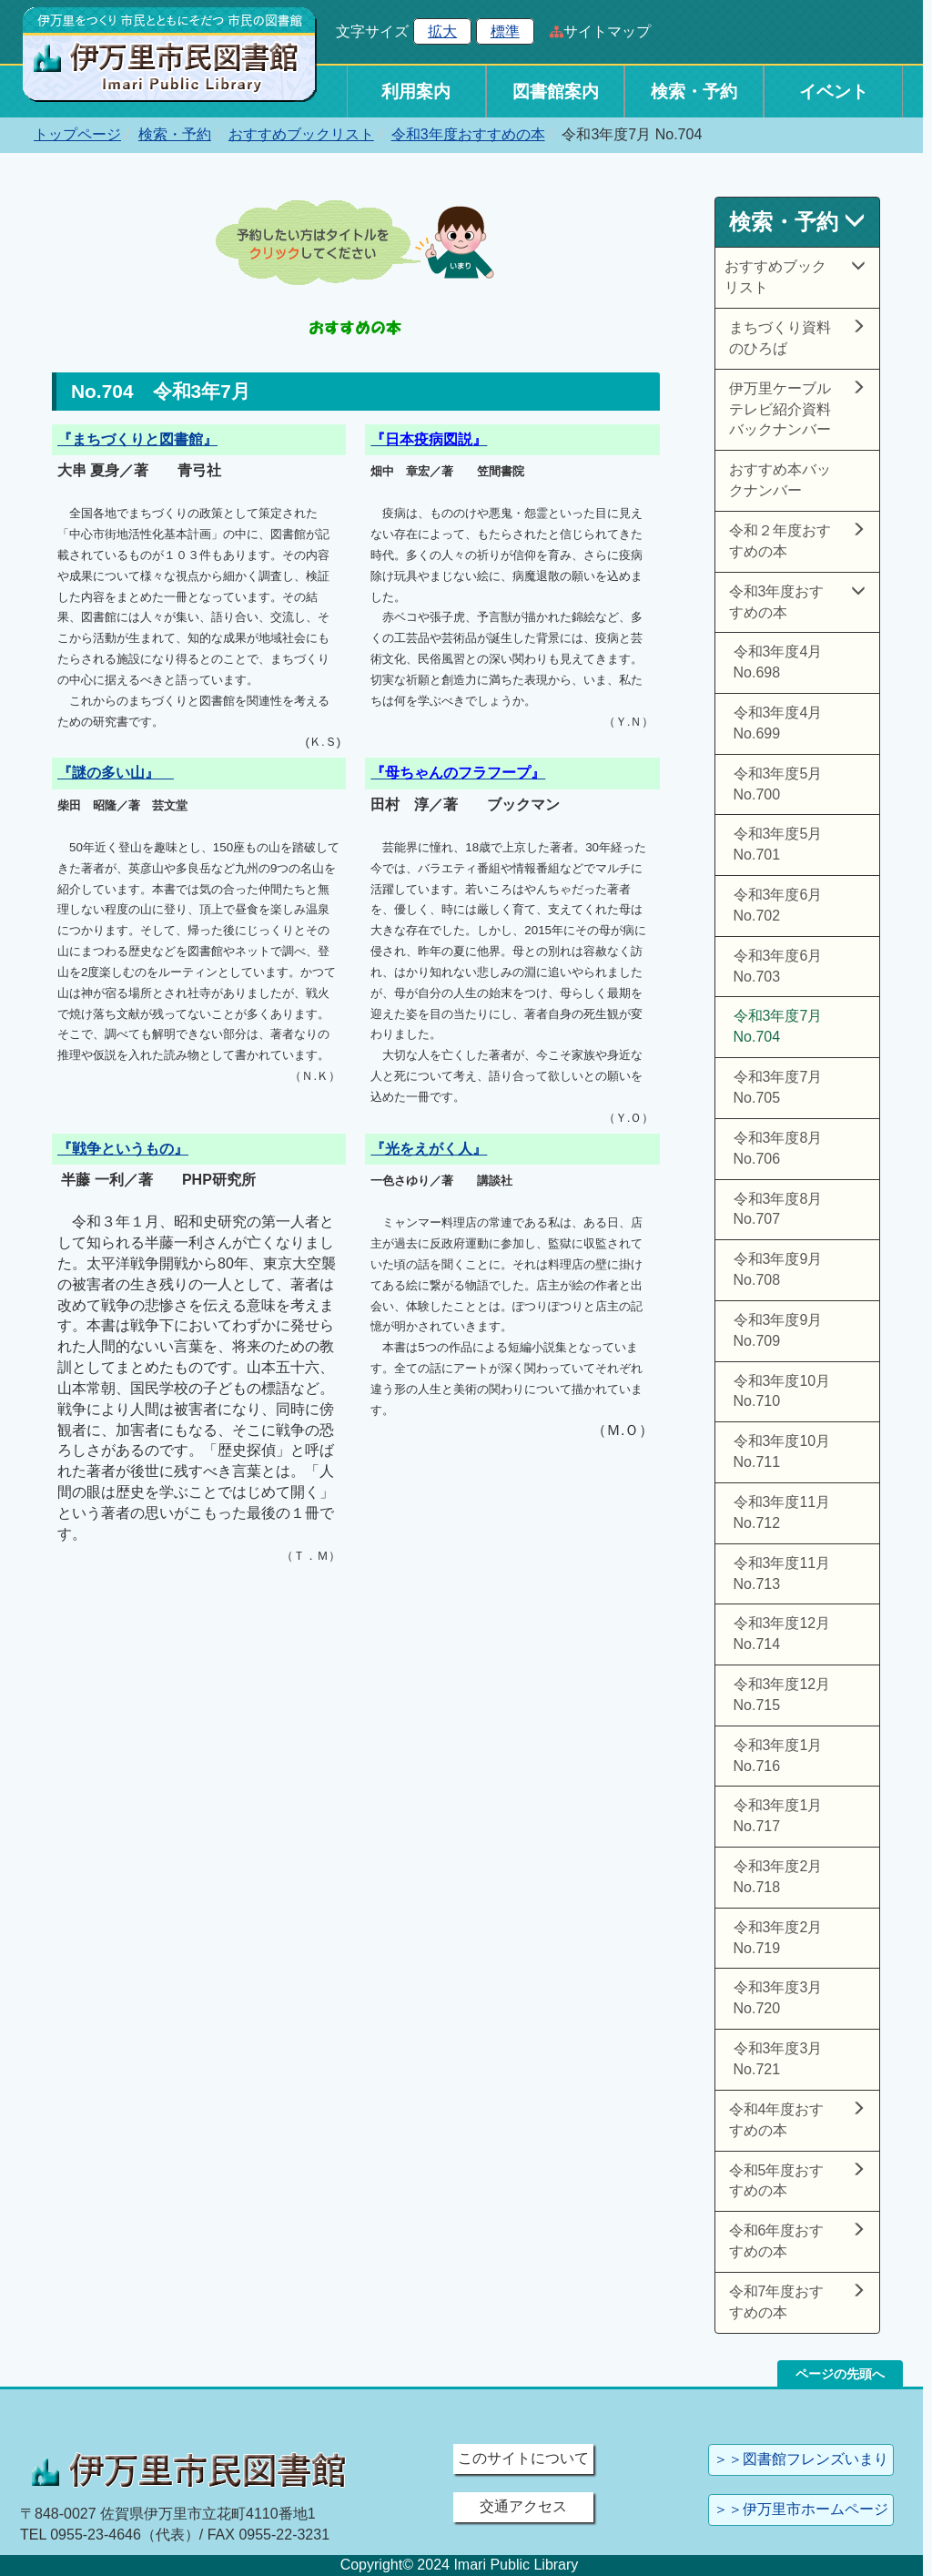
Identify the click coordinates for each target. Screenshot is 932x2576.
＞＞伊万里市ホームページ (801, 2509)
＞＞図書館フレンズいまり (801, 2459)
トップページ (77, 134)
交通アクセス (523, 2506)
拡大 (442, 31)
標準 (505, 31)
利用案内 (416, 91)
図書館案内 (555, 91)
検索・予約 (694, 91)
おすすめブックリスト (301, 134)
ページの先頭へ (840, 2374)
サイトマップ (607, 31)
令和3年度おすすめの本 (468, 134)
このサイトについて (523, 2458)
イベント (833, 91)
